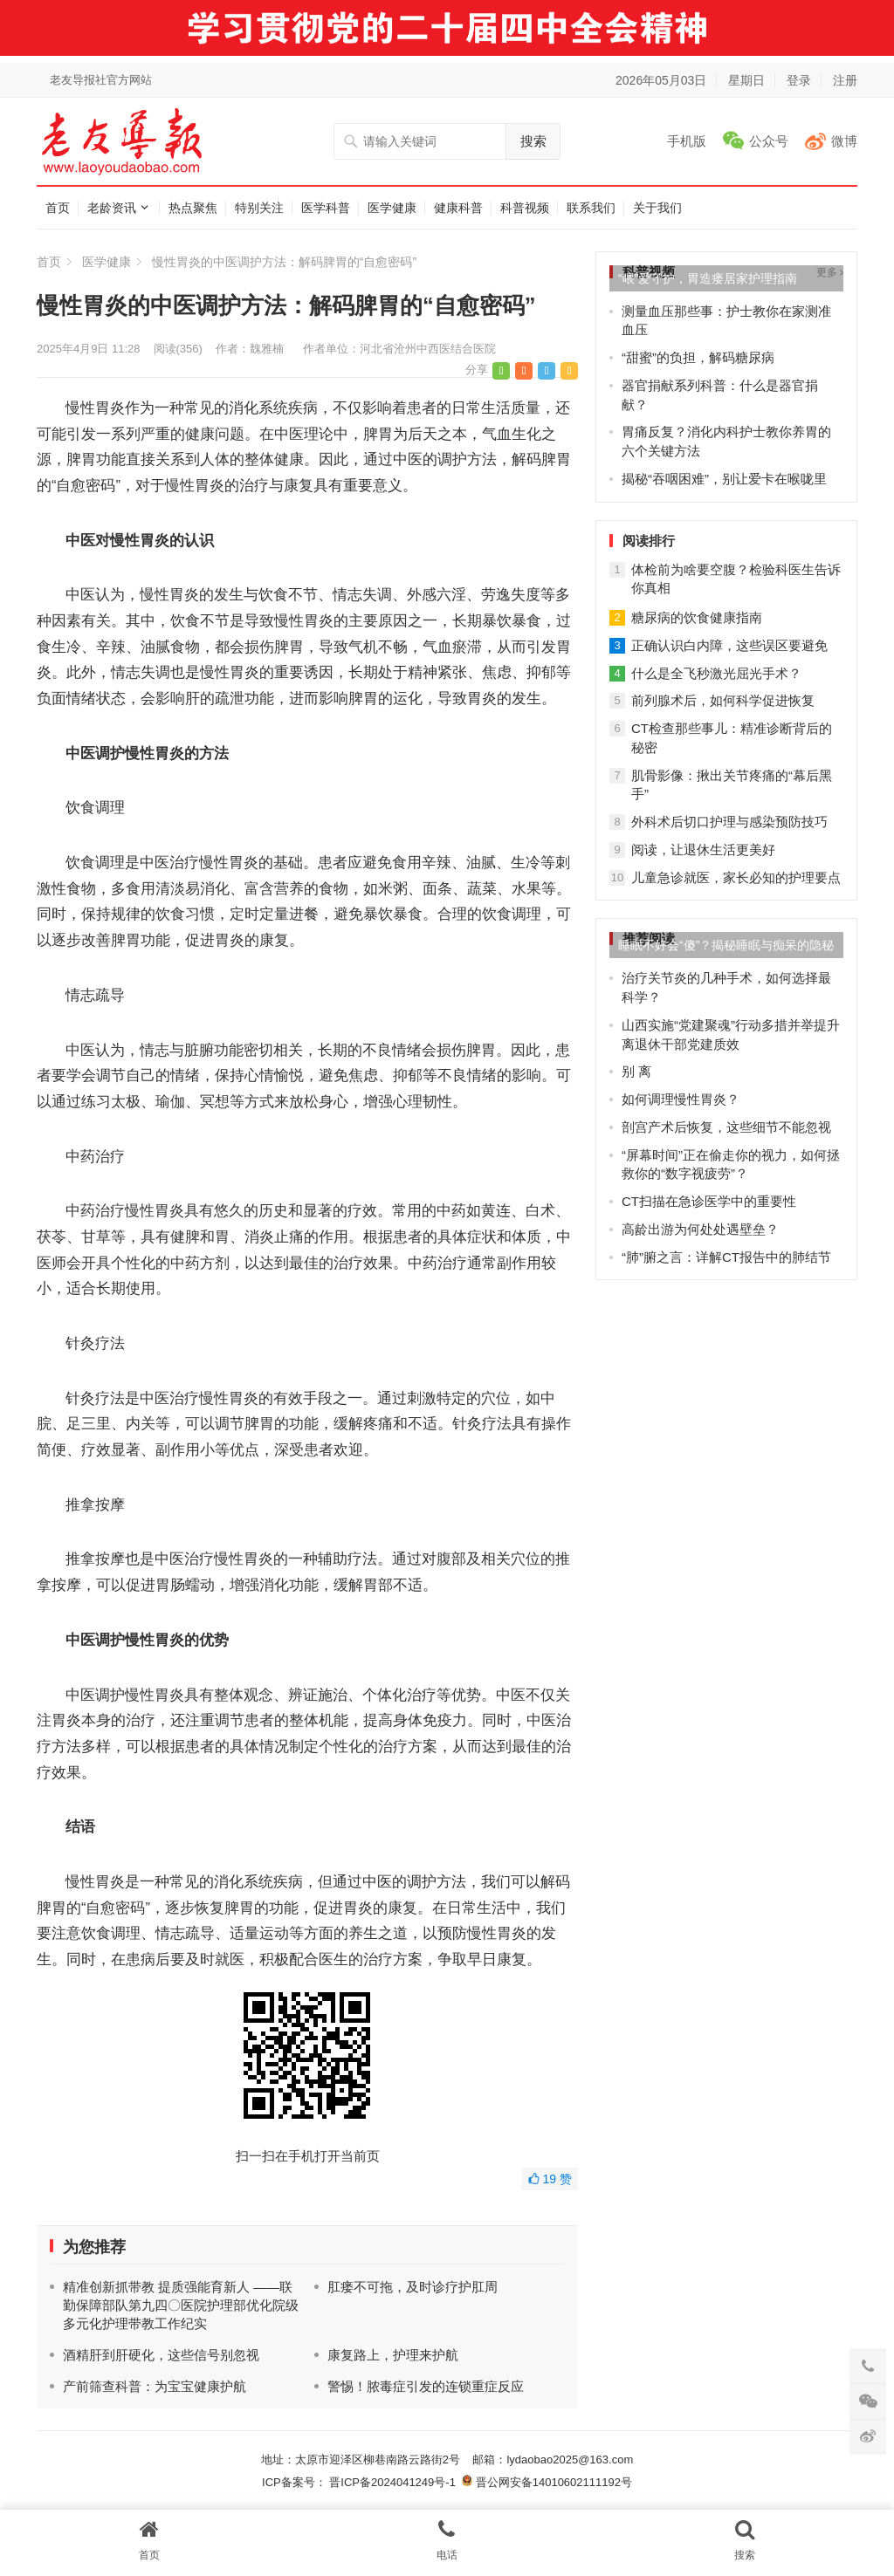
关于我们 (657, 208)
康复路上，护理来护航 (392, 2354)
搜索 (533, 141)
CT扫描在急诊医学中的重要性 (709, 1201)
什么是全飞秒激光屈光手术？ (716, 673)
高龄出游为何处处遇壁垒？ (700, 1229)
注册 (845, 80)
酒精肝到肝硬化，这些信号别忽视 (161, 2354)
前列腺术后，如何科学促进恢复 (723, 700)
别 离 (636, 1071)
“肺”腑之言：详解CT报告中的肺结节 (726, 1257)
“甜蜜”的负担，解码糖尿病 (698, 357)
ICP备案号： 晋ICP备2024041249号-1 (362, 2482)
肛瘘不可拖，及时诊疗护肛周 (412, 2286)
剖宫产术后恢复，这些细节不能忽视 (726, 1127)
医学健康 (392, 208)
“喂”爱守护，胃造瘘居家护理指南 (707, 278)
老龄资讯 (111, 208)
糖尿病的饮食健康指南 (696, 617)
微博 (844, 141)
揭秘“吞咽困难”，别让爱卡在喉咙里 (724, 478)
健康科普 (458, 208)
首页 (57, 208)
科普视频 (524, 208)
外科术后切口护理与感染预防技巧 (729, 821)
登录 (799, 80)
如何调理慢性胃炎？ (680, 1099)
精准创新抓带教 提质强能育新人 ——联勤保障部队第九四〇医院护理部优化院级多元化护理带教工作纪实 (181, 2305)
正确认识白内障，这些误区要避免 (729, 645)
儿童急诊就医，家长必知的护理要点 (736, 877)
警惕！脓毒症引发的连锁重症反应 (425, 2386)
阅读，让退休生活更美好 (703, 849)
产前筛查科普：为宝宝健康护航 (154, 2386)
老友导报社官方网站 (101, 79)
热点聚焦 (192, 208)
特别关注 (259, 208)
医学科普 (325, 208)
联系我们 (591, 208)
